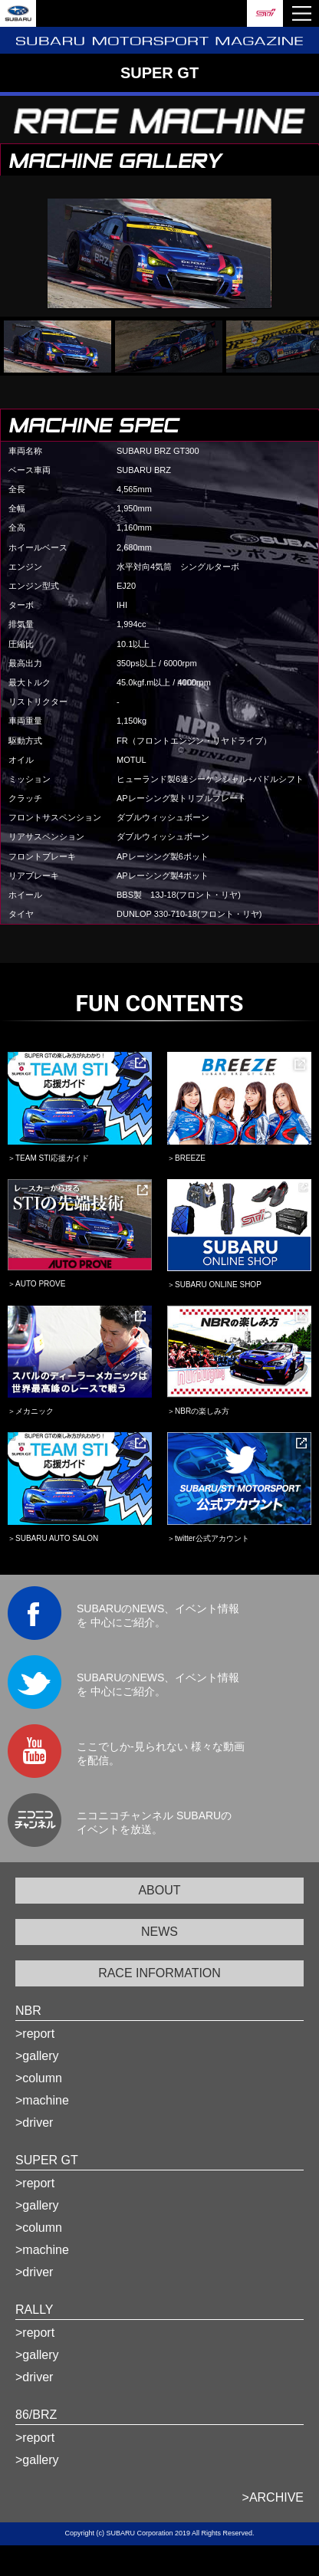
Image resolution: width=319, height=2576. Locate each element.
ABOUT (159, 1890)
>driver (34, 2122)
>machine (42, 2100)
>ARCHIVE (273, 2497)
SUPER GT (46, 2160)
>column (38, 2078)
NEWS (159, 1931)
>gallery (36, 2055)
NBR (28, 2010)
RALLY (34, 2309)
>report (34, 2033)
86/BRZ (36, 2414)
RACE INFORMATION (159, 1973)
